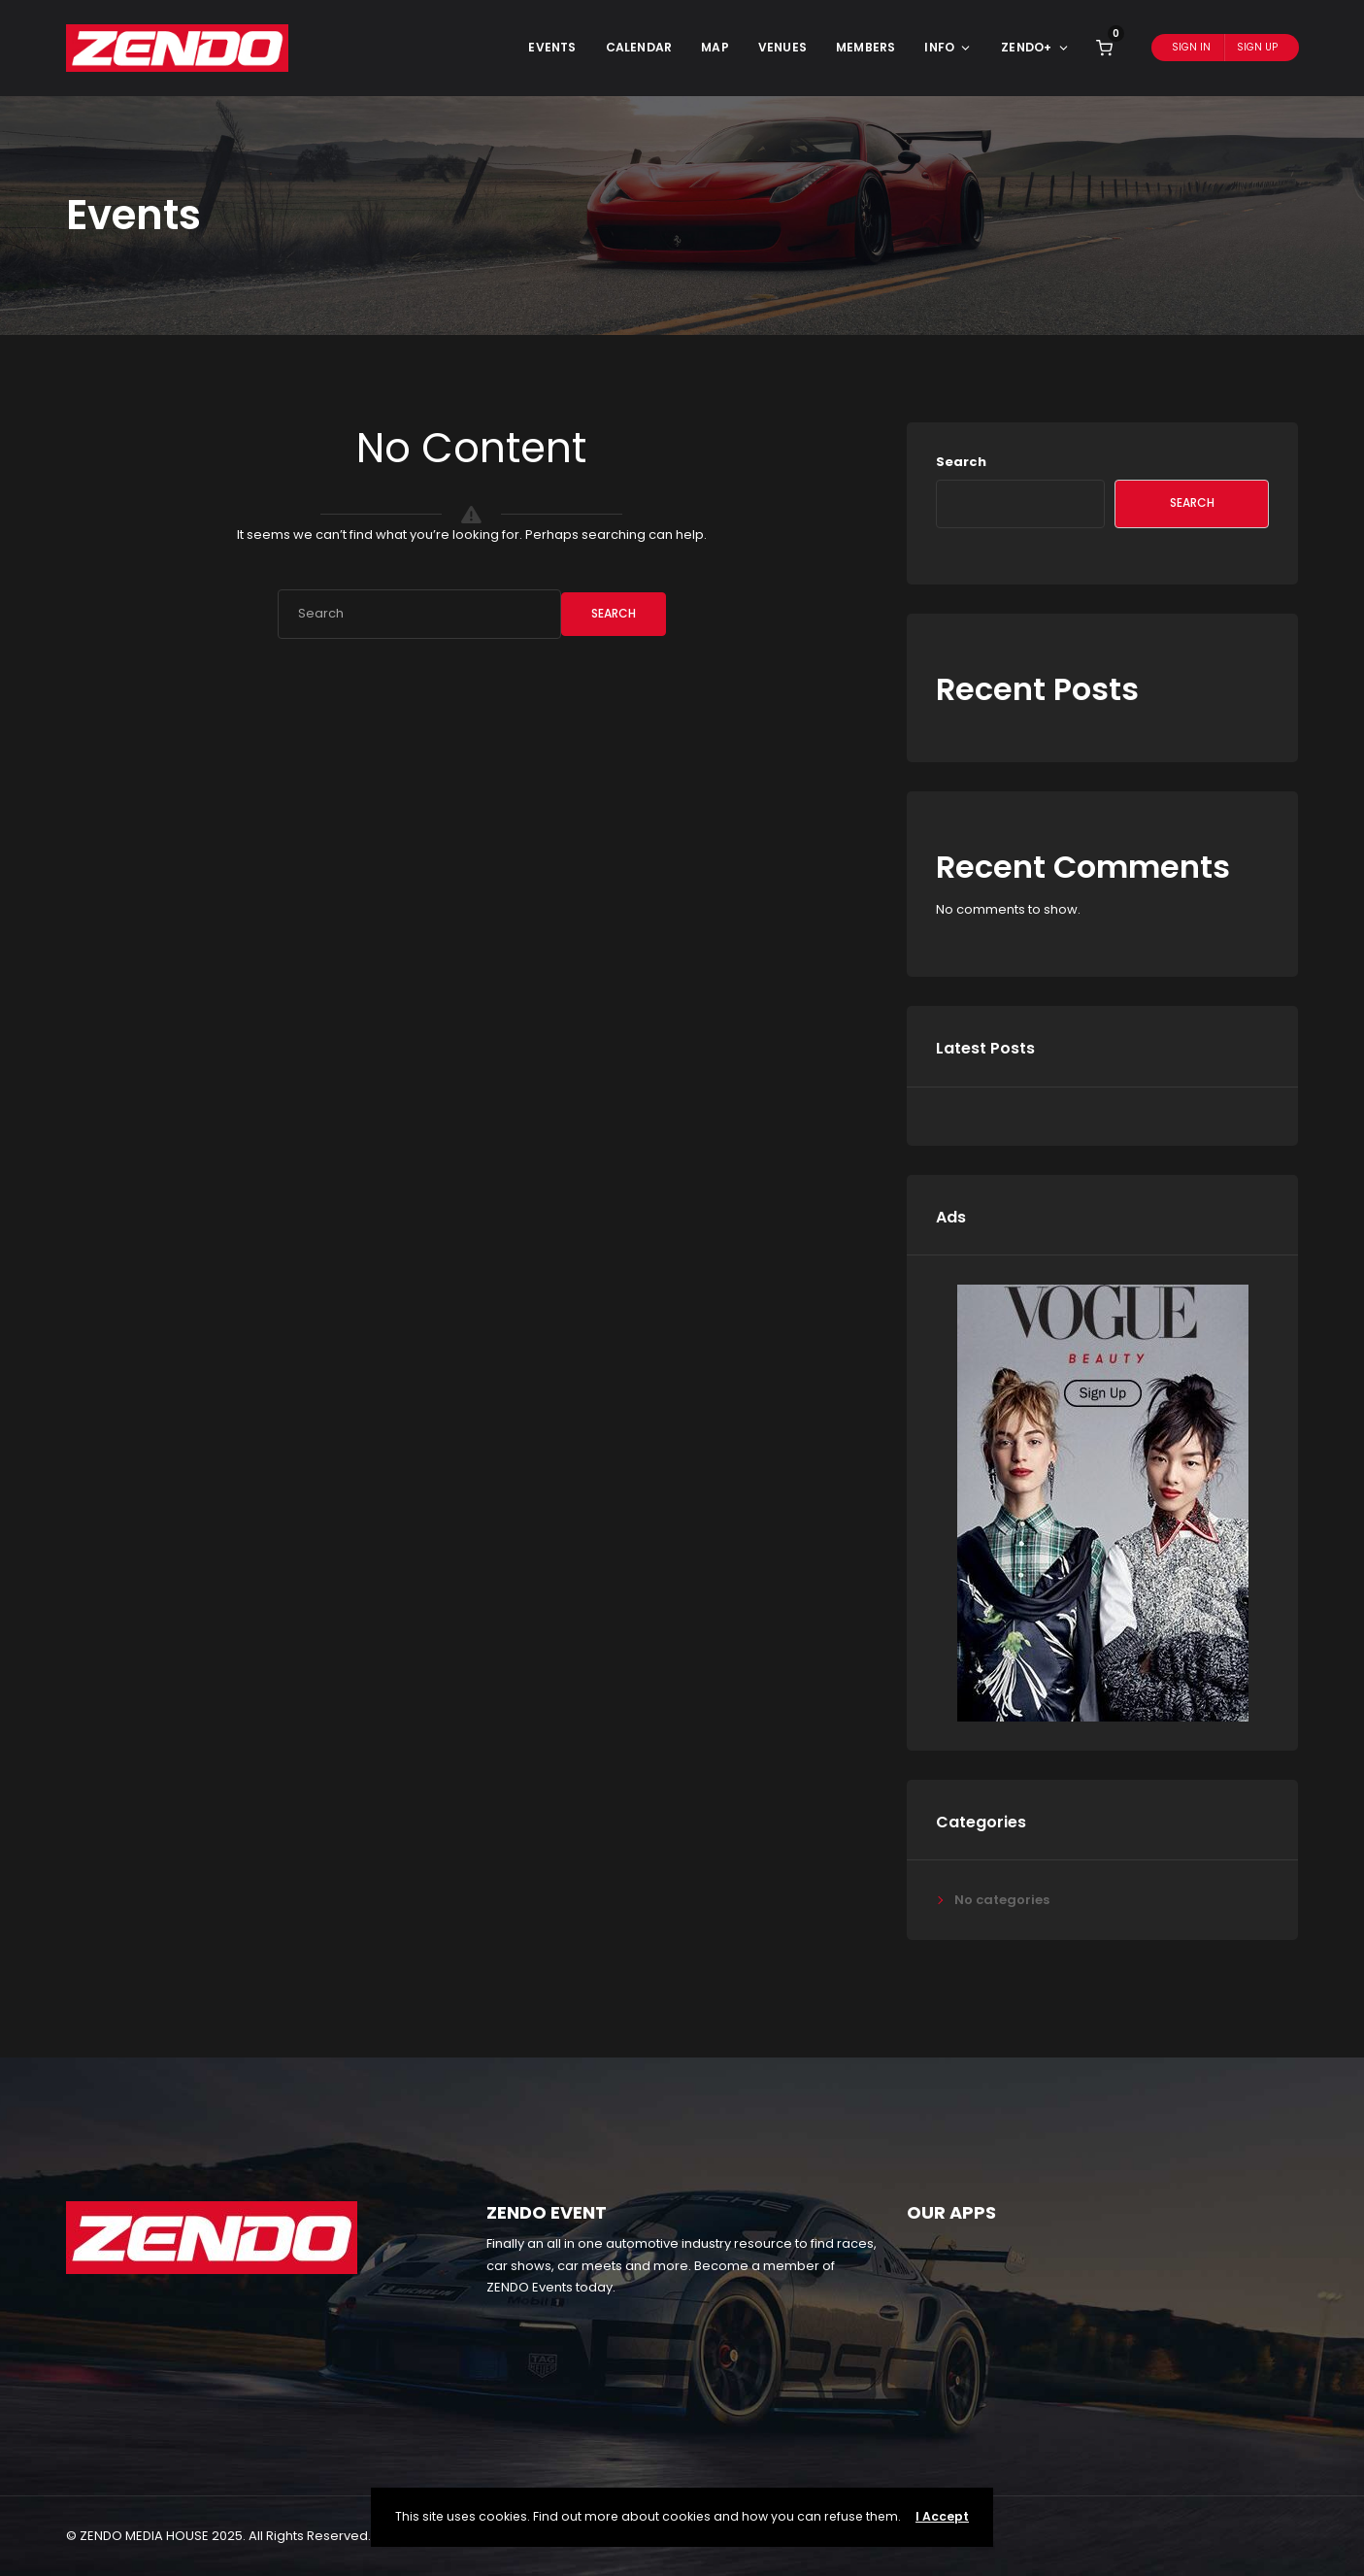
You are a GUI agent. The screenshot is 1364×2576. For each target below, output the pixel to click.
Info (948, 47)
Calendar (639, 47)
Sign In (1191, 47)
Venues (782, 47)
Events (552, 47)
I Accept (942, 2516)
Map (715, 47)
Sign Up (1257, 47)
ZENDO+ (1035, 47)
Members (865, 47)
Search (613, 613)
